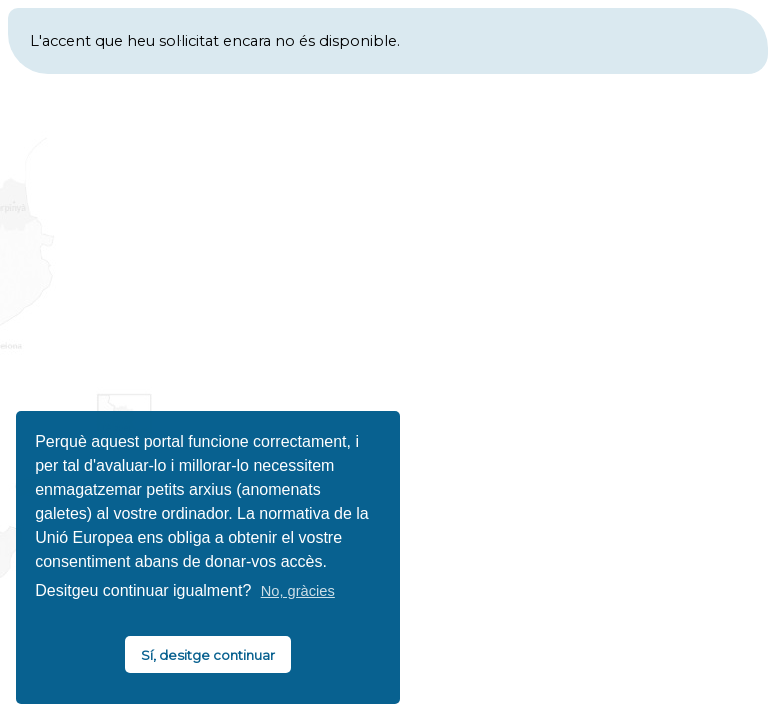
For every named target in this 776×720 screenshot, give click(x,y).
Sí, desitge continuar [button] (208, 655)
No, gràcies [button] (298, 591)
